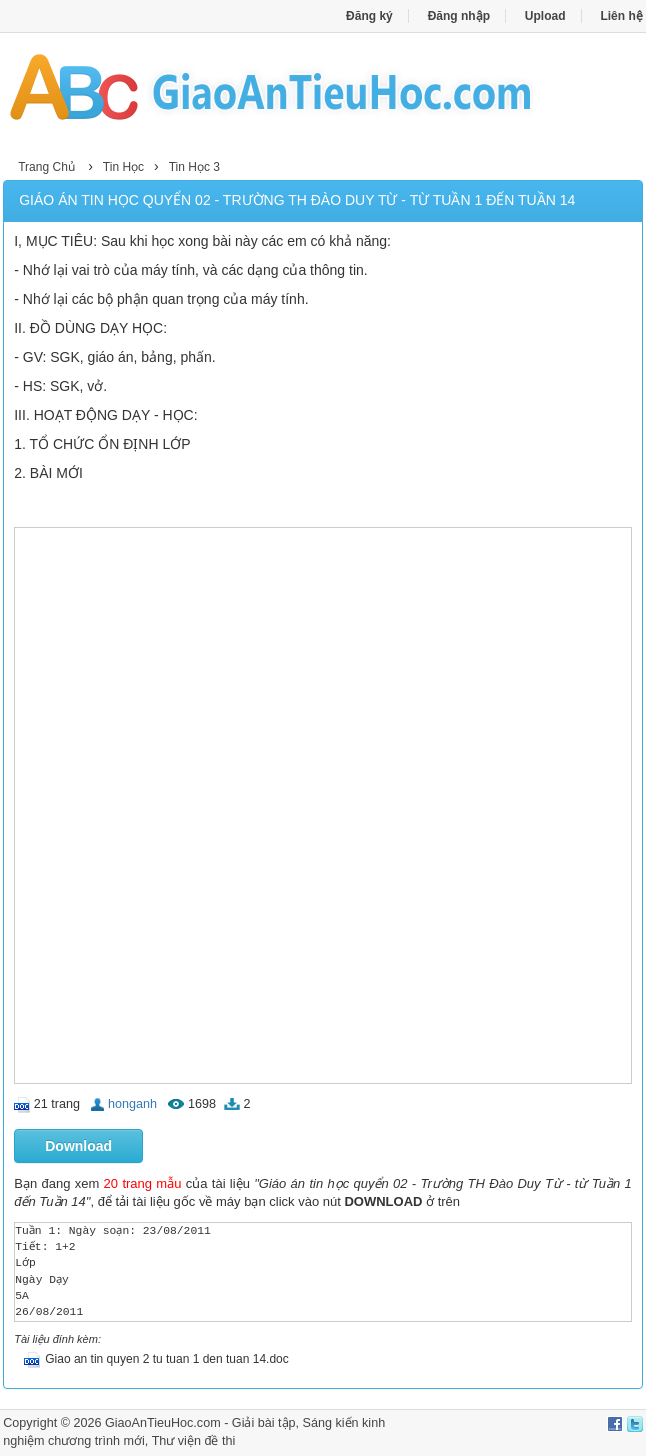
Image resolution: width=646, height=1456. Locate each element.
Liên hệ (621, 16)
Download (78, 1146)
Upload (545, 16)
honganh (132, 1104)
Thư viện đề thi (194, 1441)
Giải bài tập (264, 1423)
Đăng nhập (459, 16)
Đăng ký (369, 16)
